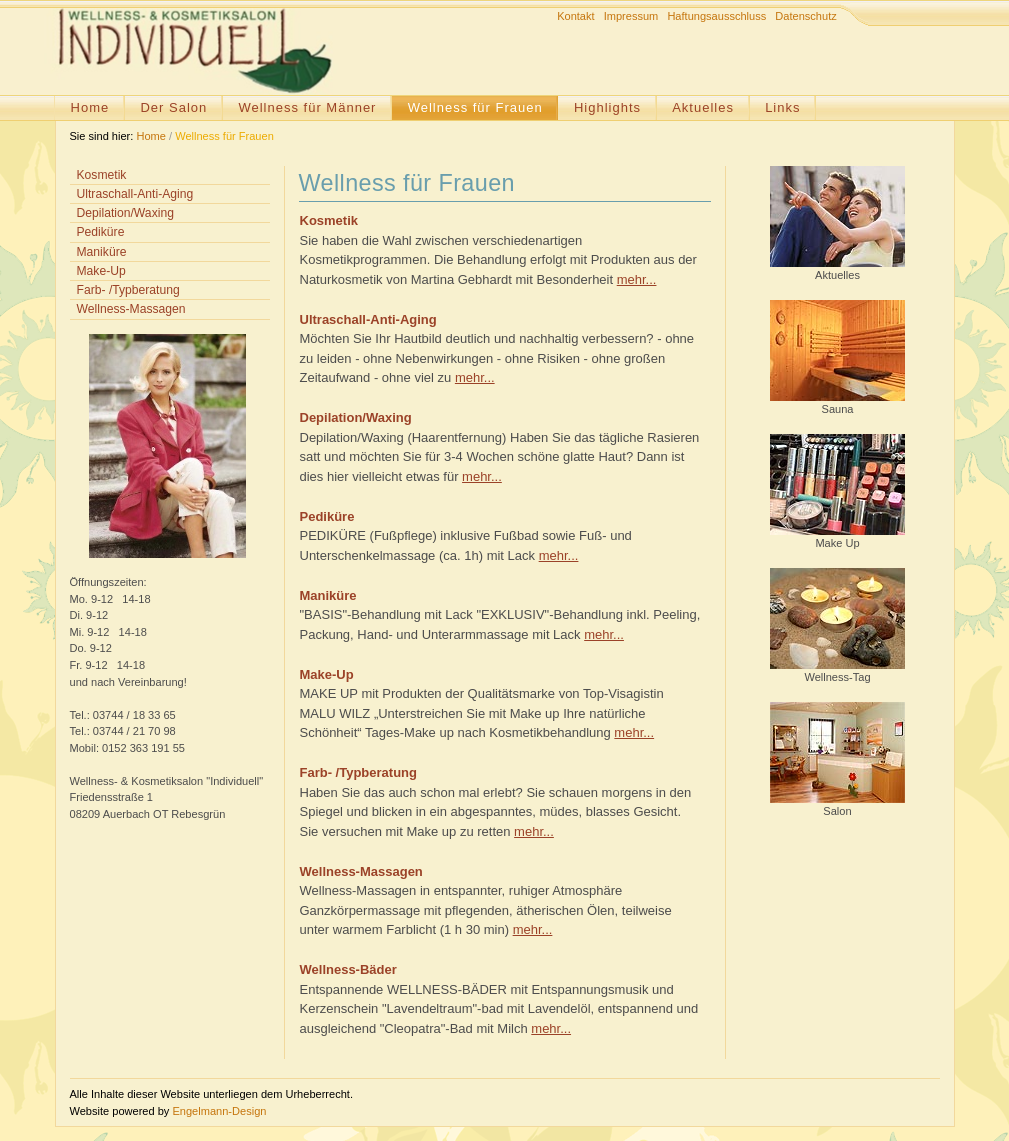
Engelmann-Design (219, 1111)
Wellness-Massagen (131, 309)
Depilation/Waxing (125, 213)
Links (782, 107)
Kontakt (575, 16)
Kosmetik (102, 175)
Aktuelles (703, 107)
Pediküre (101, 232)
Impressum (631, 16)
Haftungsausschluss (716, 16)
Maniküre (102, 252)
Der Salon (173, 107)
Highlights (607, 107)
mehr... (637, 279)
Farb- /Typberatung (128, 290)
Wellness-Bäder (348, 969)
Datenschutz (805, 16)
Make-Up (101, 271)
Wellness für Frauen (475, 107)
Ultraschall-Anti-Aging (135, 194)
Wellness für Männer (307, 107)
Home (90, 107)
